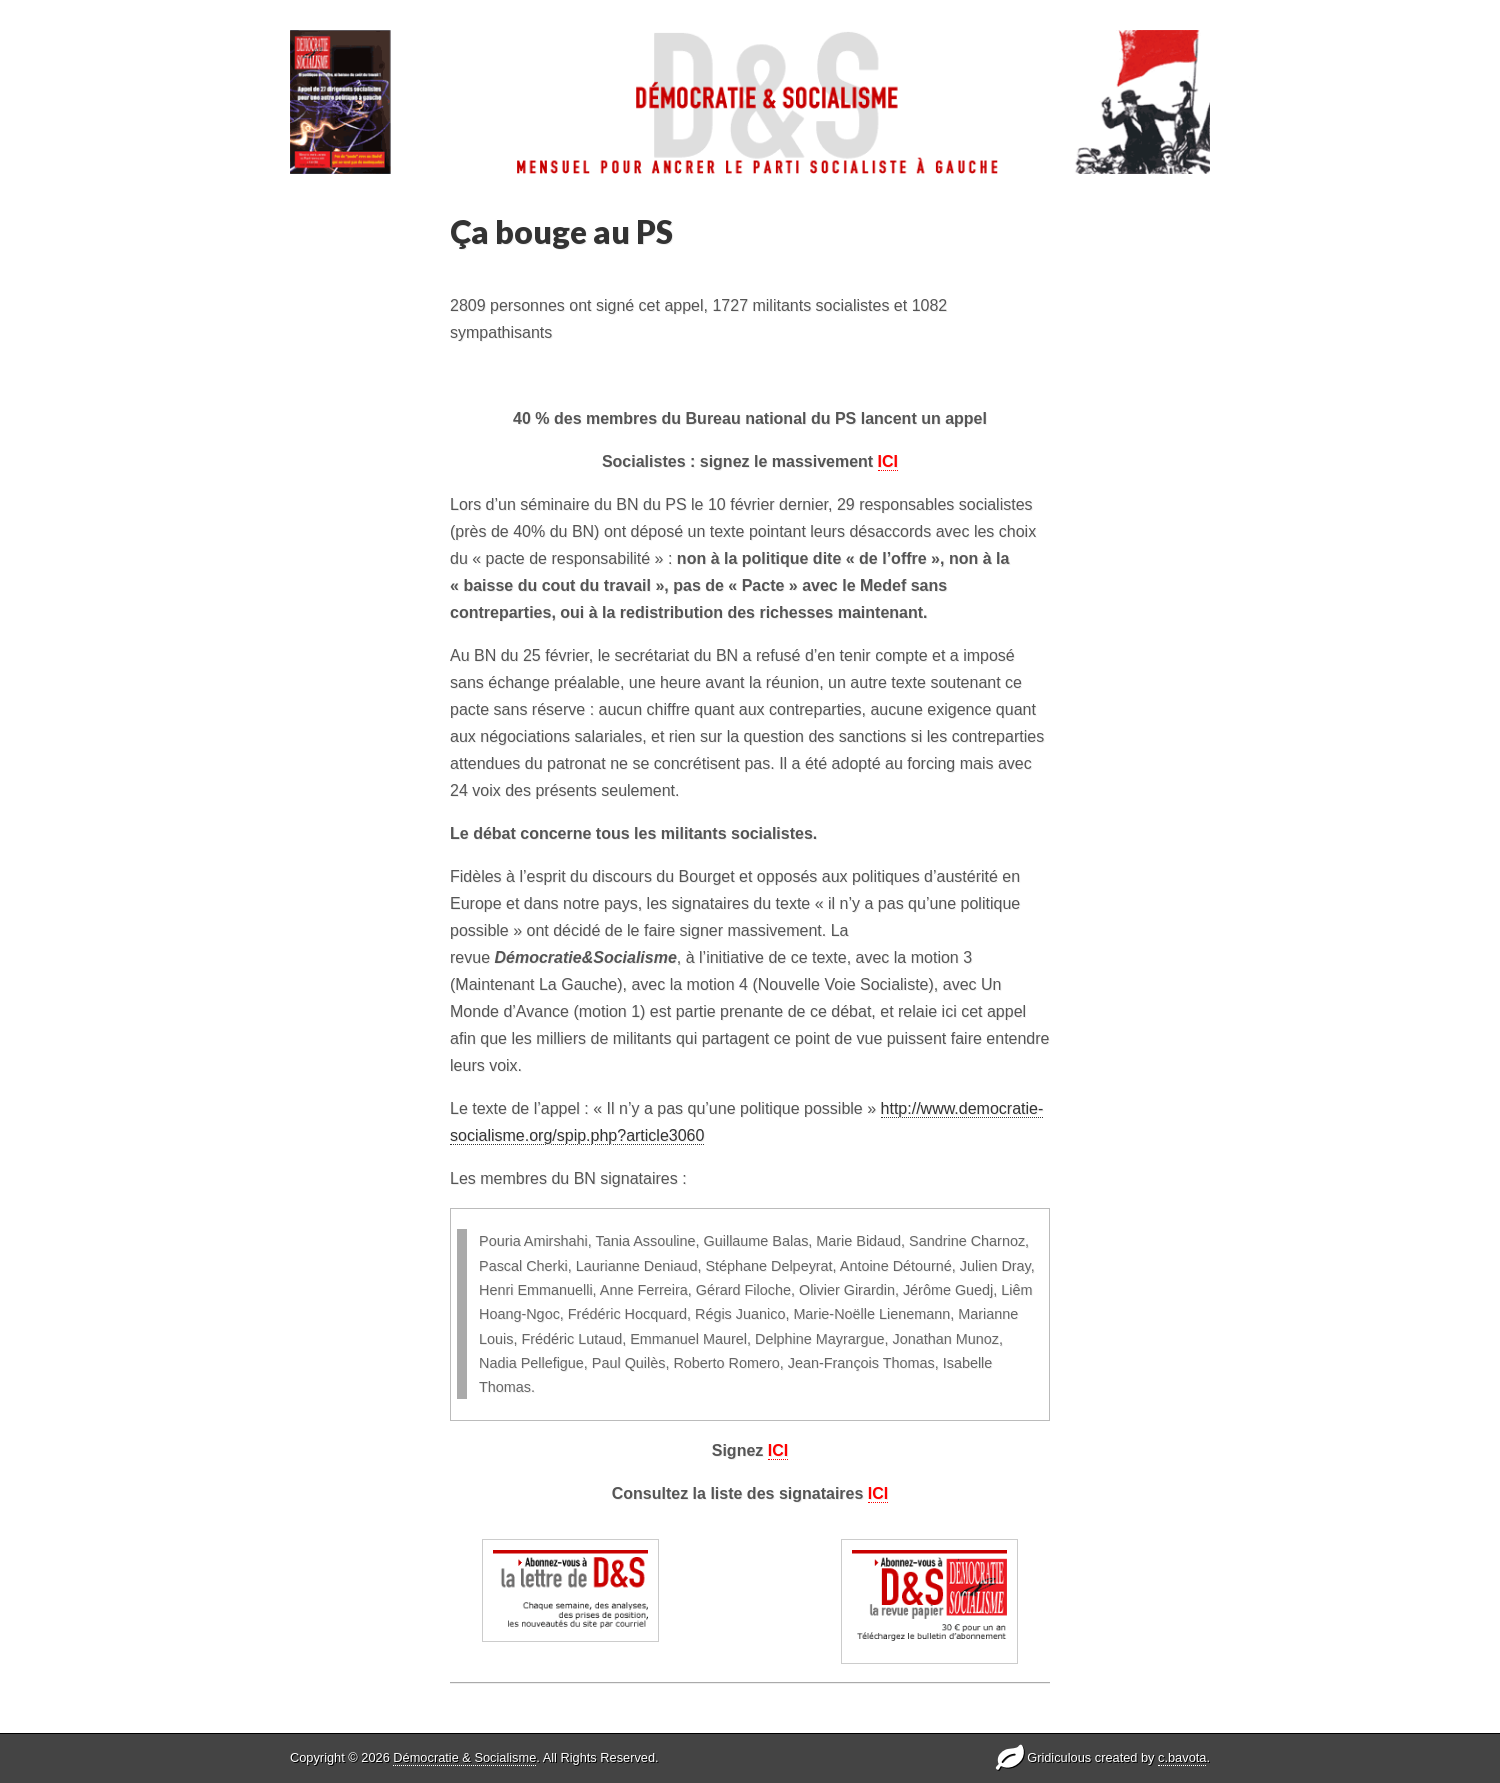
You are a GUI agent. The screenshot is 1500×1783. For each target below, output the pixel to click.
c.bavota (1182, 1757)
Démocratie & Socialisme (464, 1757)
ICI (888, 461)
